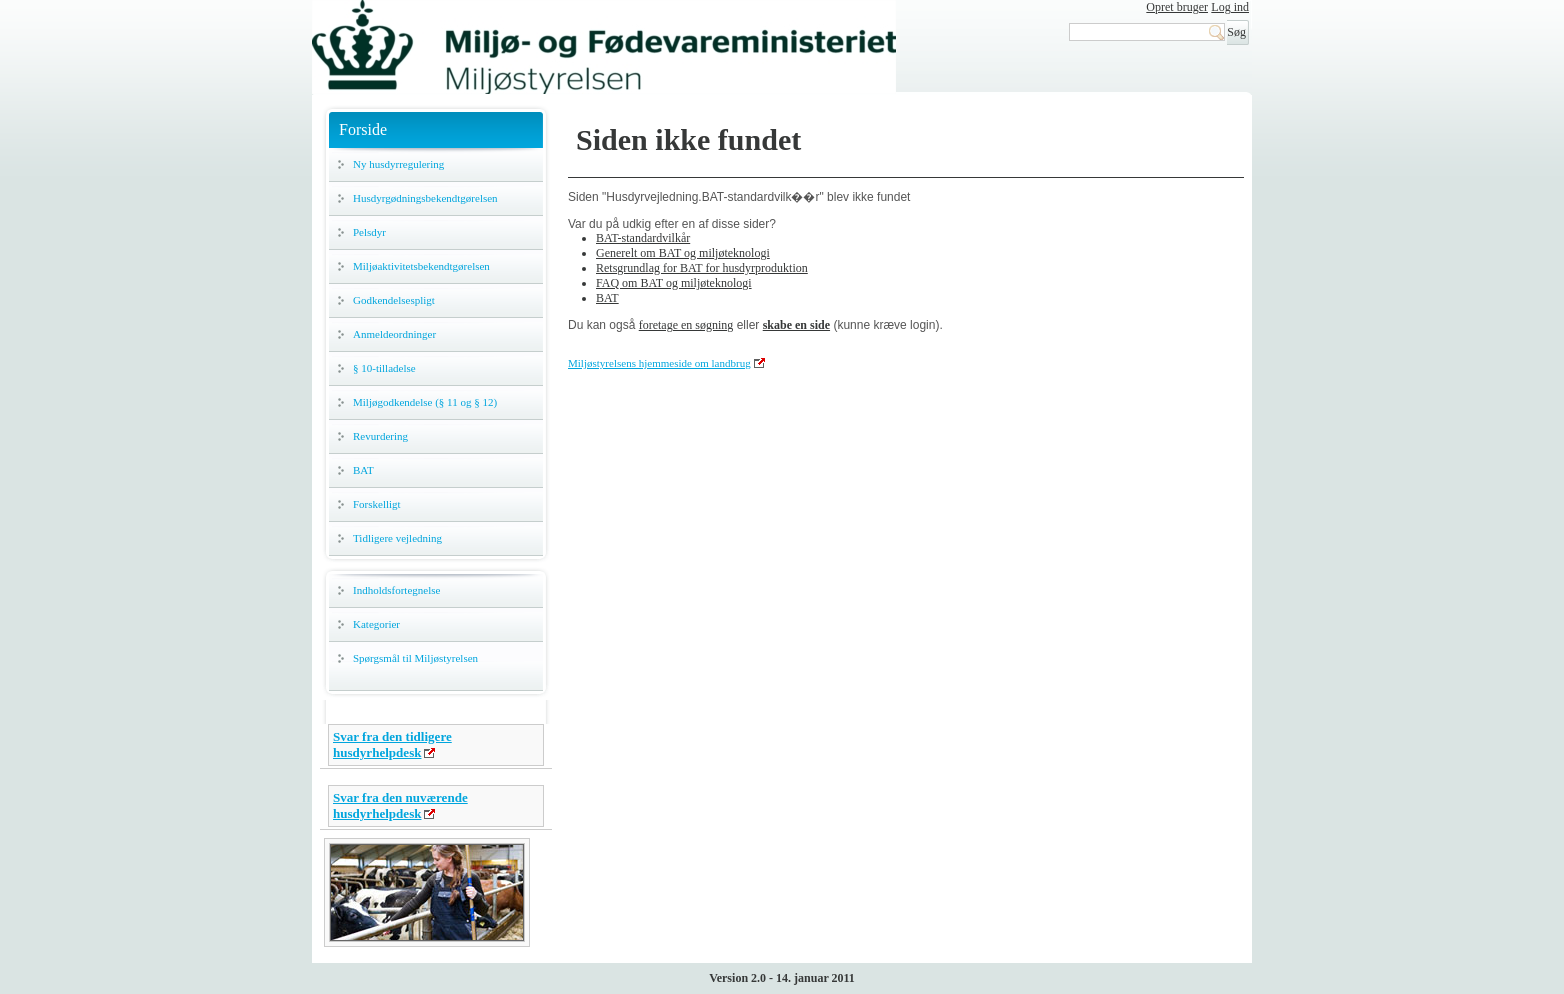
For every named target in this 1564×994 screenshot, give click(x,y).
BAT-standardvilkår (643, 238)
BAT (363, 470)
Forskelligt (377, 504)
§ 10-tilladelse (384, 368)
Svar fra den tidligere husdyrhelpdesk (392, 744)
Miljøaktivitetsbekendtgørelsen (421, 266)
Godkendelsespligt (394, 300)
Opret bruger (1177, 7)
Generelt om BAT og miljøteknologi (683, 253)
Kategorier (376, 624)
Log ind (1230, 7)
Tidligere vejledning (397, 538)
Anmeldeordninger (394, 334)
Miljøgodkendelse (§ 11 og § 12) (425, 402)
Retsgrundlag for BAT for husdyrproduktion (702, 268)
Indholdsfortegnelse (396, 590)
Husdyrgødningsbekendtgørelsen (425, 198)
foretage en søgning (686, 325)
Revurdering (380, 436)
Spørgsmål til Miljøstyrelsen (415, 658)
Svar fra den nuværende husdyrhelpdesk (400, 805)
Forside (363, 129)
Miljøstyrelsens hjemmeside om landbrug (659, 363)
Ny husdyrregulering (398, 164)
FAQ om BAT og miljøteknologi (674, 283)
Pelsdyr (369, 232)
